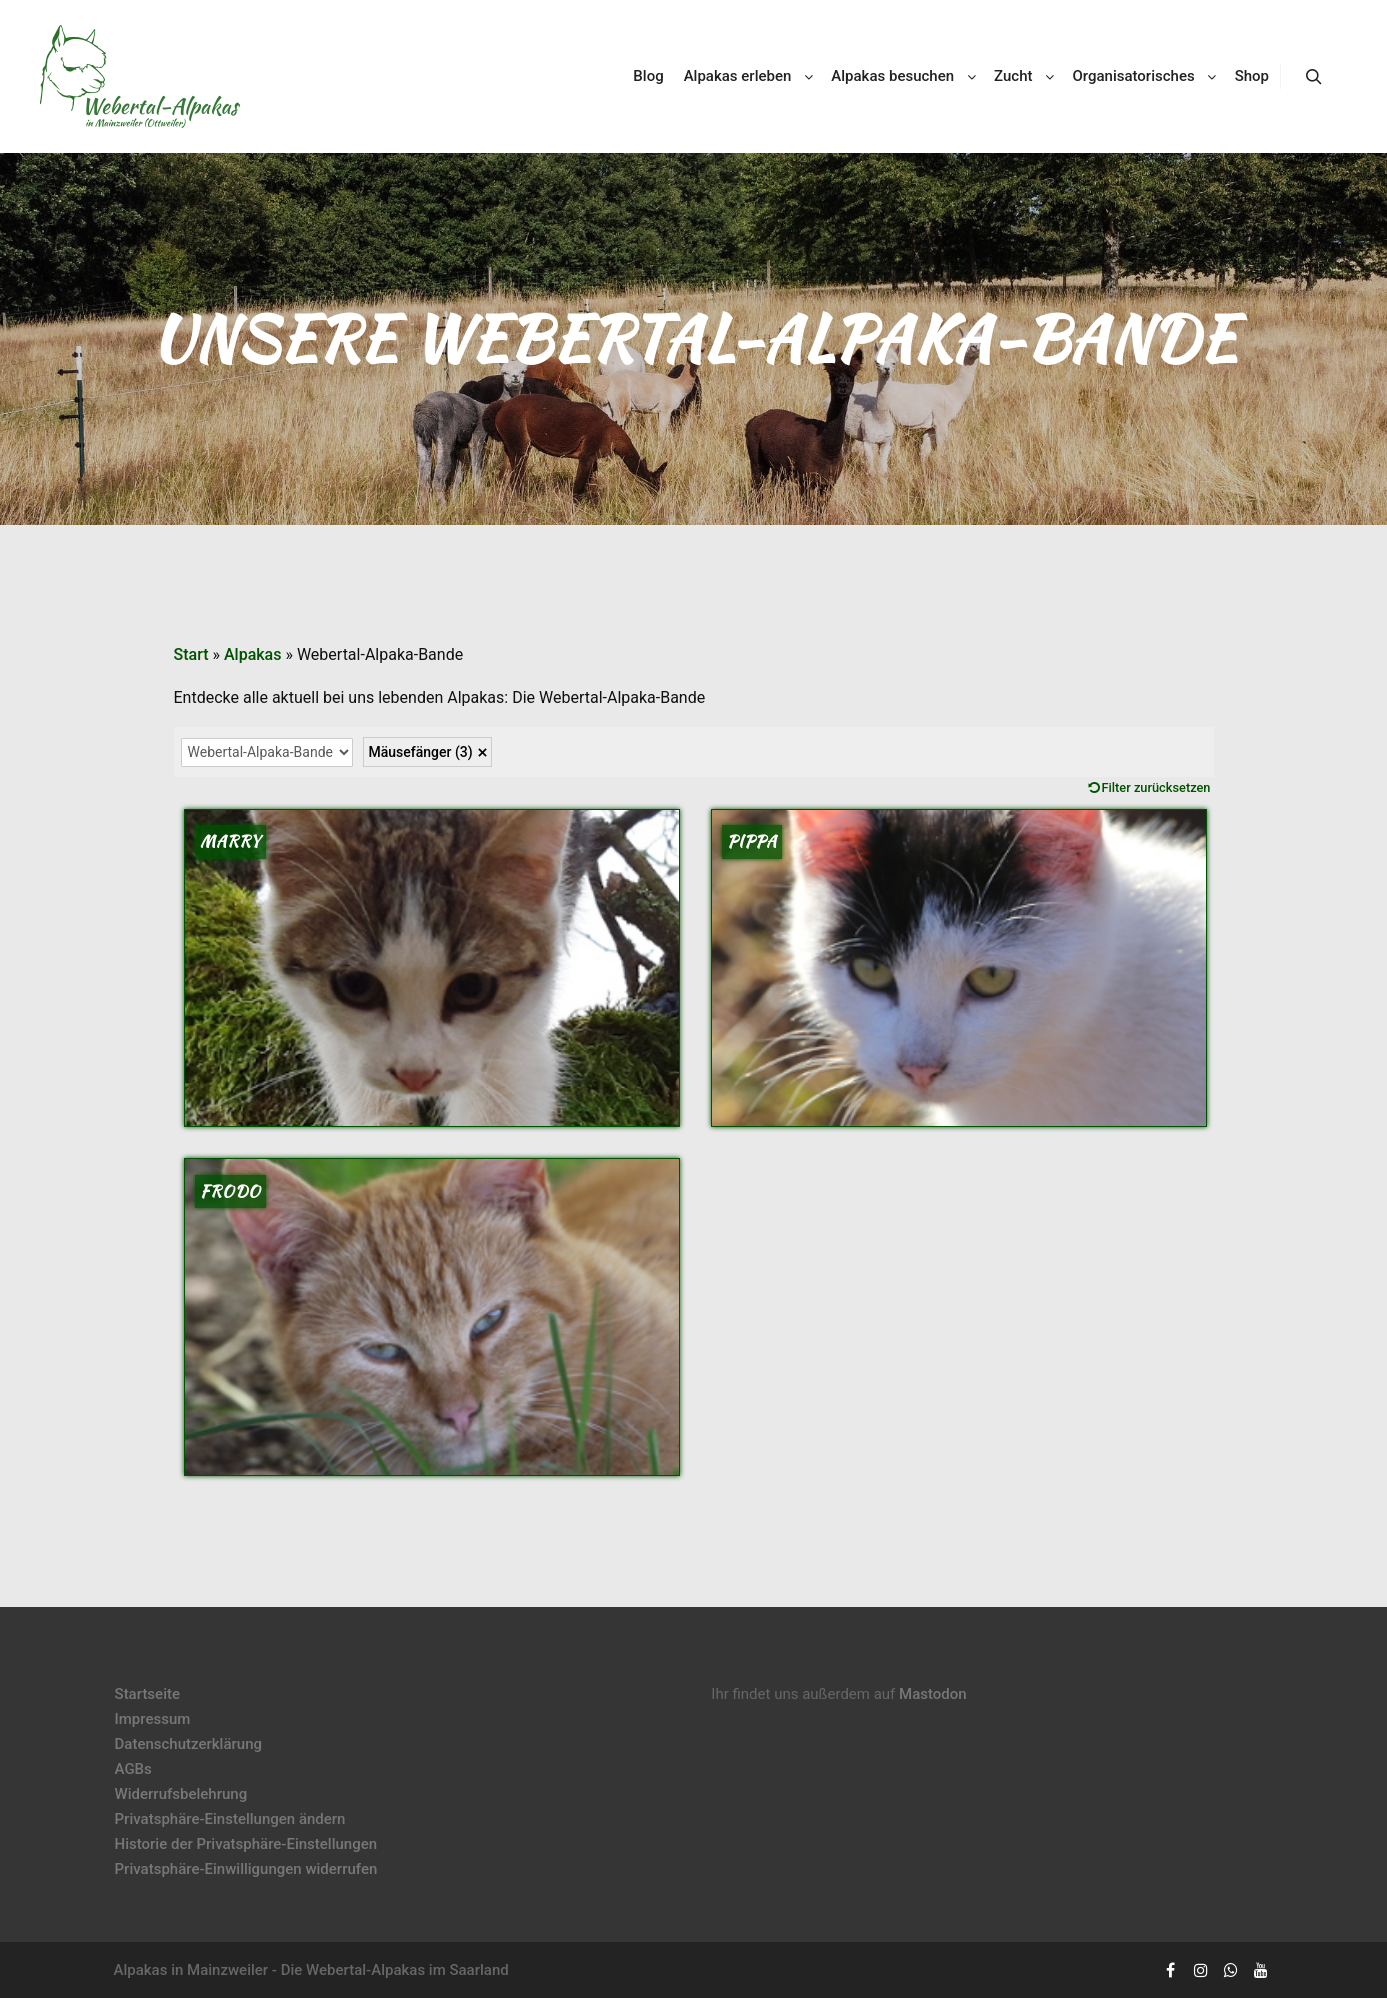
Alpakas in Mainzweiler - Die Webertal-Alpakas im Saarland (311, 1970)
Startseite (147, 1694)
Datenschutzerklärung (188, 1744)
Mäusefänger (421, 752)
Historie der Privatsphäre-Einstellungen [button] (246, 1844)
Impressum (153, 1719)
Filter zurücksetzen (1156, 787)
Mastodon (933, 1694)
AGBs (133, 1769)
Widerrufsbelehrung (181, 1794)
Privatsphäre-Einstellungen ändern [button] (230, 1819)
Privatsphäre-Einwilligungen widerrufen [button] (246, 1869)
